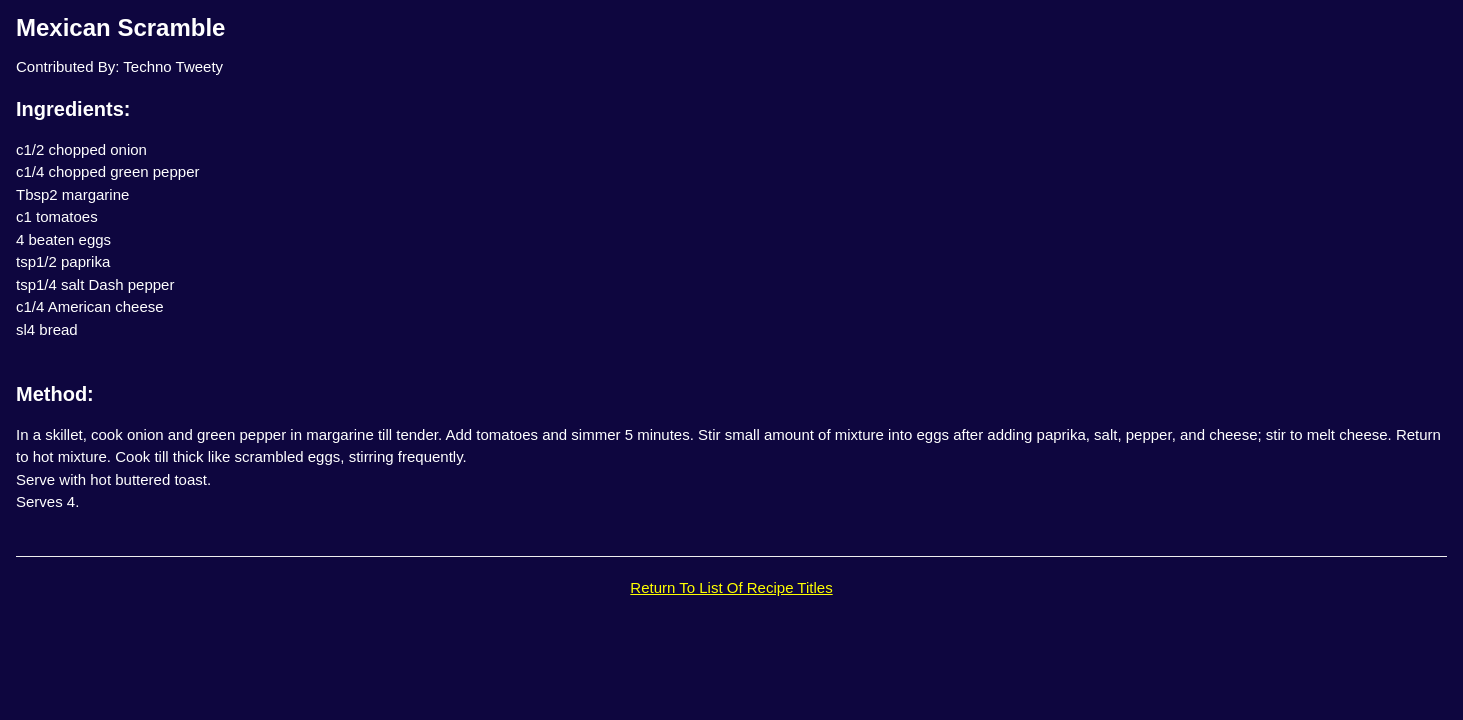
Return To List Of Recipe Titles (731, 587)
